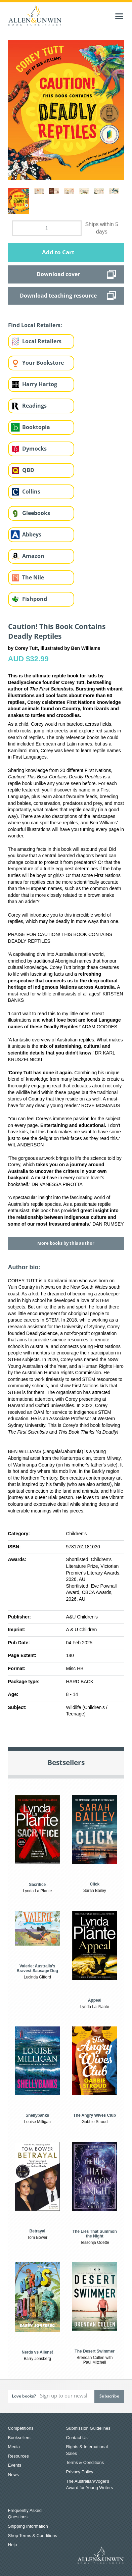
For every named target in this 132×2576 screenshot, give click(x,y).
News (13, 2474)
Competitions (21, 2428)
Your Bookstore (43, 362)
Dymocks (34, 448)
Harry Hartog (39, 384)
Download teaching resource (58, 295)
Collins (31, 491)
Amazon (33, 556)
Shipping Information (28, 2526)
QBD (28, 470)
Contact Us (77, 2437)
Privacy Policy (79, 2471)
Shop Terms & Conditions (32, 2535)
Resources (18, 2456)
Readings (34, 405)
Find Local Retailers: (35, 325)
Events (14, 2465)
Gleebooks (36, 513)
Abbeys (31, 534)
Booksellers (19, 2437)
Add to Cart (58, 252)
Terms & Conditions (85, 2462)
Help (12, 2544)
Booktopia (36, 427)
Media (14, 2446)
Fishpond (34, 599)
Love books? (24, 2396)
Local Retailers (41, 341)
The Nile (33, 577)
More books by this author (65, 1243)
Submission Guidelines (88, 2428)
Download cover (58, 274)
